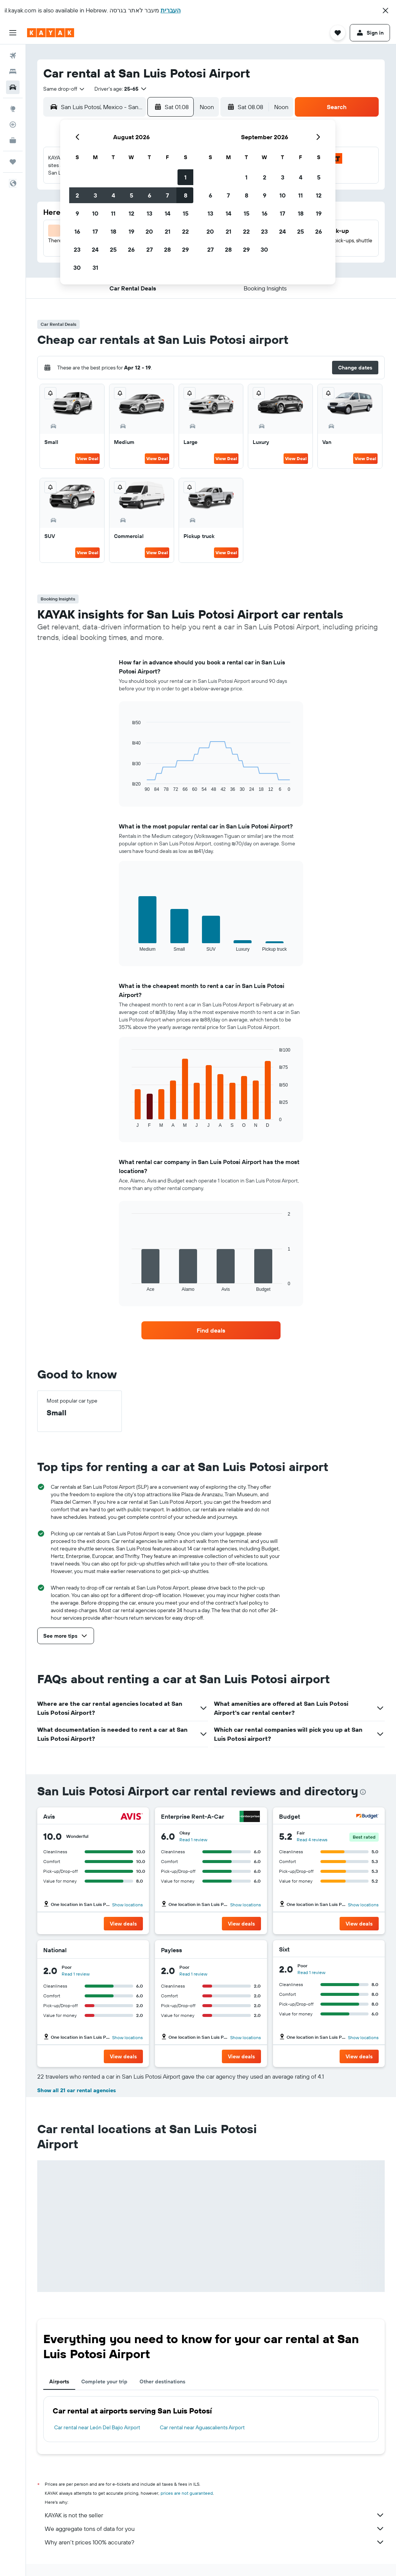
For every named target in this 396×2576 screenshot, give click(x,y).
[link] (211, 1330)
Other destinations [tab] (162, 2381)
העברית (171, 10)
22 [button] (185, 231)
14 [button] (167, 213)
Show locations (127, 1904)
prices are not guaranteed (187, 2493)
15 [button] (185, 213)
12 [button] (131, 213)
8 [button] (185, 195)
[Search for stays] (13, 71)
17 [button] (95, 231)
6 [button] (149, 195)
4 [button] (113, 195)
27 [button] (149, 249)
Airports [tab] (59, 2381)
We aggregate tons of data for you (215, 2528)
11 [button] (113, 213)
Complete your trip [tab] (104, 2381)
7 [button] (167, 195)
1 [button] (185, 177)
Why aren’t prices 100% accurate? (215, 2542)
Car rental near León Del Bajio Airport (97, 2427)
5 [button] (131, 195)
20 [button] (149, 231)
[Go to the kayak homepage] (50, 32)
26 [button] (131, 249)
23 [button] (77, 249)
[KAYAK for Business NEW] (13, 140)
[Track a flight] (13, 124)
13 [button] (149, 213)
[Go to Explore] (13, 108)
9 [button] (77, 213)
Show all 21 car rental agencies (76, 2090)
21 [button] (167, 231)
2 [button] (77, 195)
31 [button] (95, 267)
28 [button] (167, 249)
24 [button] (95, 249)
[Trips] (13, 161)
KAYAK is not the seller (215, 2515)
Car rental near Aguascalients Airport (202, 2427)
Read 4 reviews (312, 1839)
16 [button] (77, 231)
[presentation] (363, 1792)
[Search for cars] (13, 87)
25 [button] (113, 249)
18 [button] (113, 231)
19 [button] (131, 231)
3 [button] (95, 195)
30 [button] (77, 267)
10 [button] (95, 213)
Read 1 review (193, 1839)
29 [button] (185, 249)
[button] (385, 11)
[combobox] (64, 89)
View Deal (87, 458)
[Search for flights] (13, 55)
